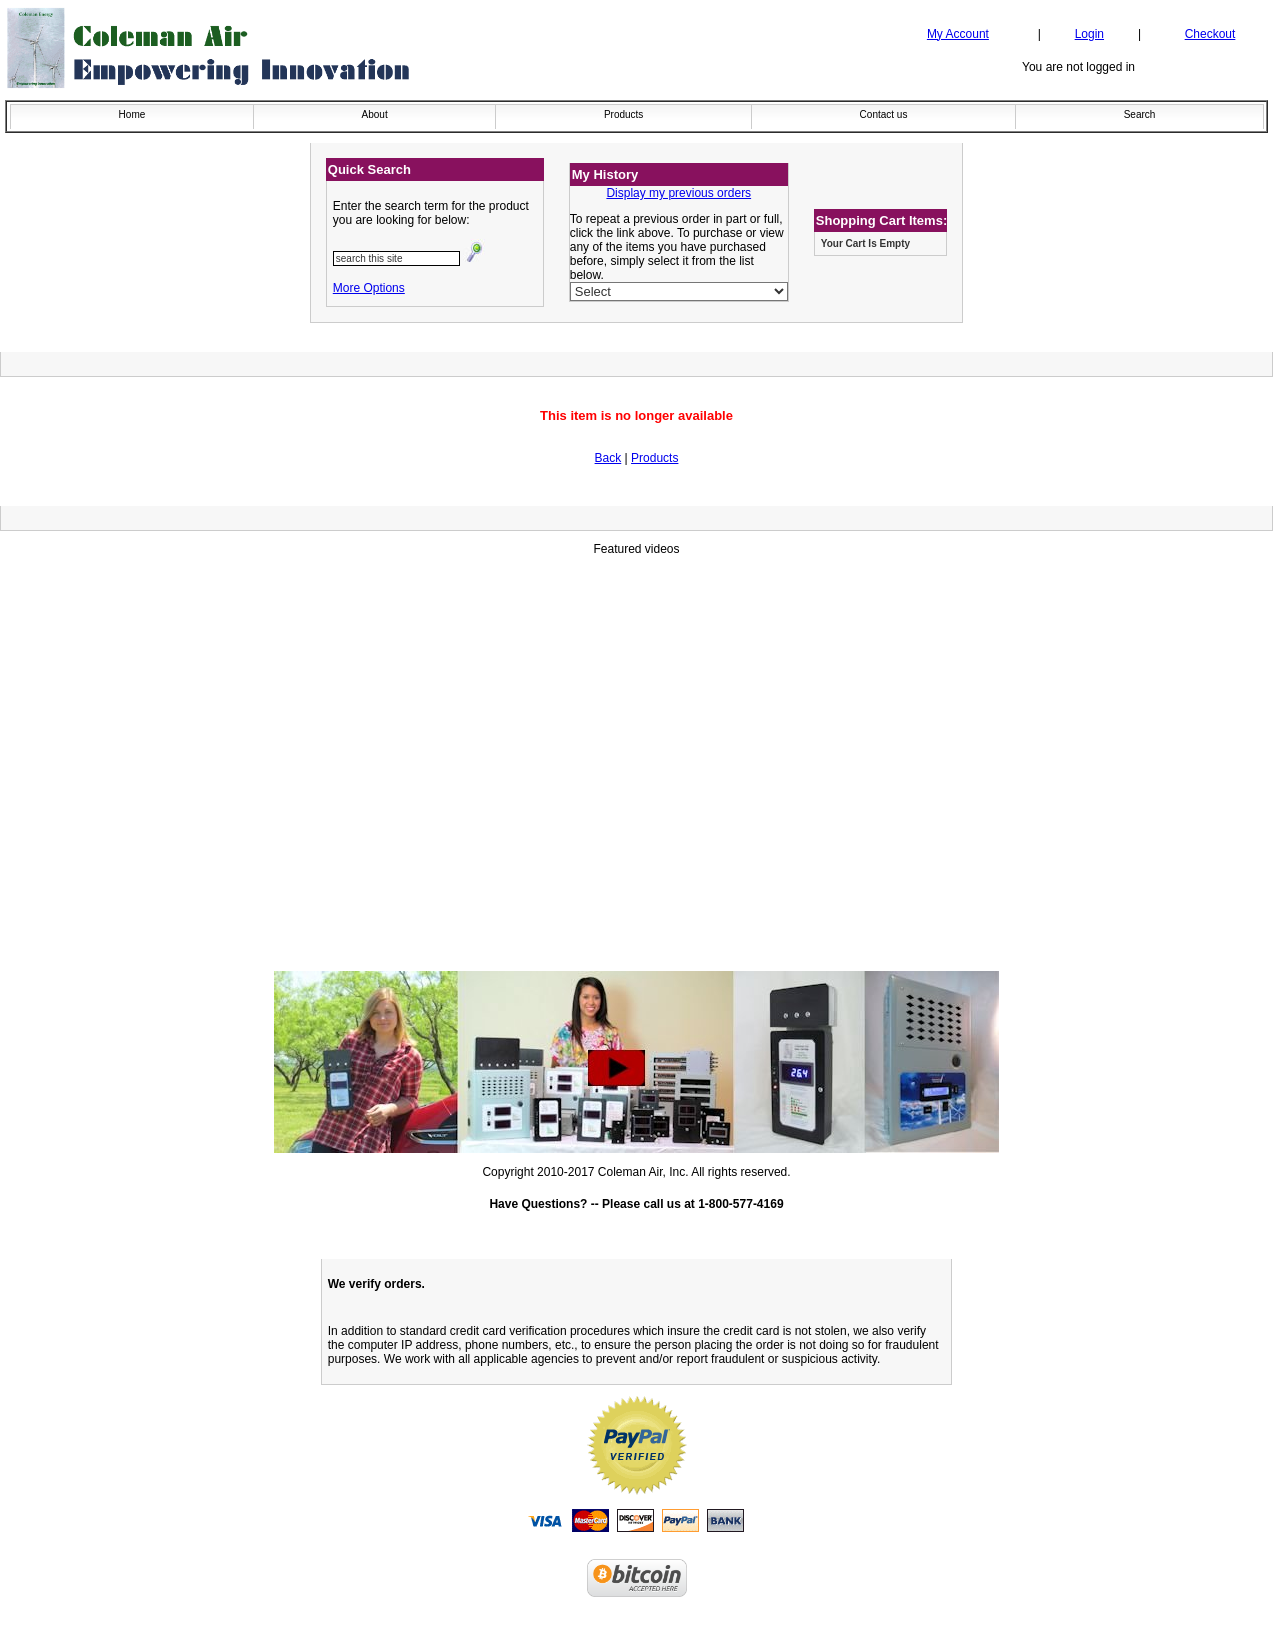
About (375, 114)
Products (623, 114)
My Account (958, 34)
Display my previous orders (678, 193)
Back (608, 458)
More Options (369, 288)
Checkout (1210, 34)
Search (1140, 114)
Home (132, 114)
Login (1089, 34)
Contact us (884, 114)
